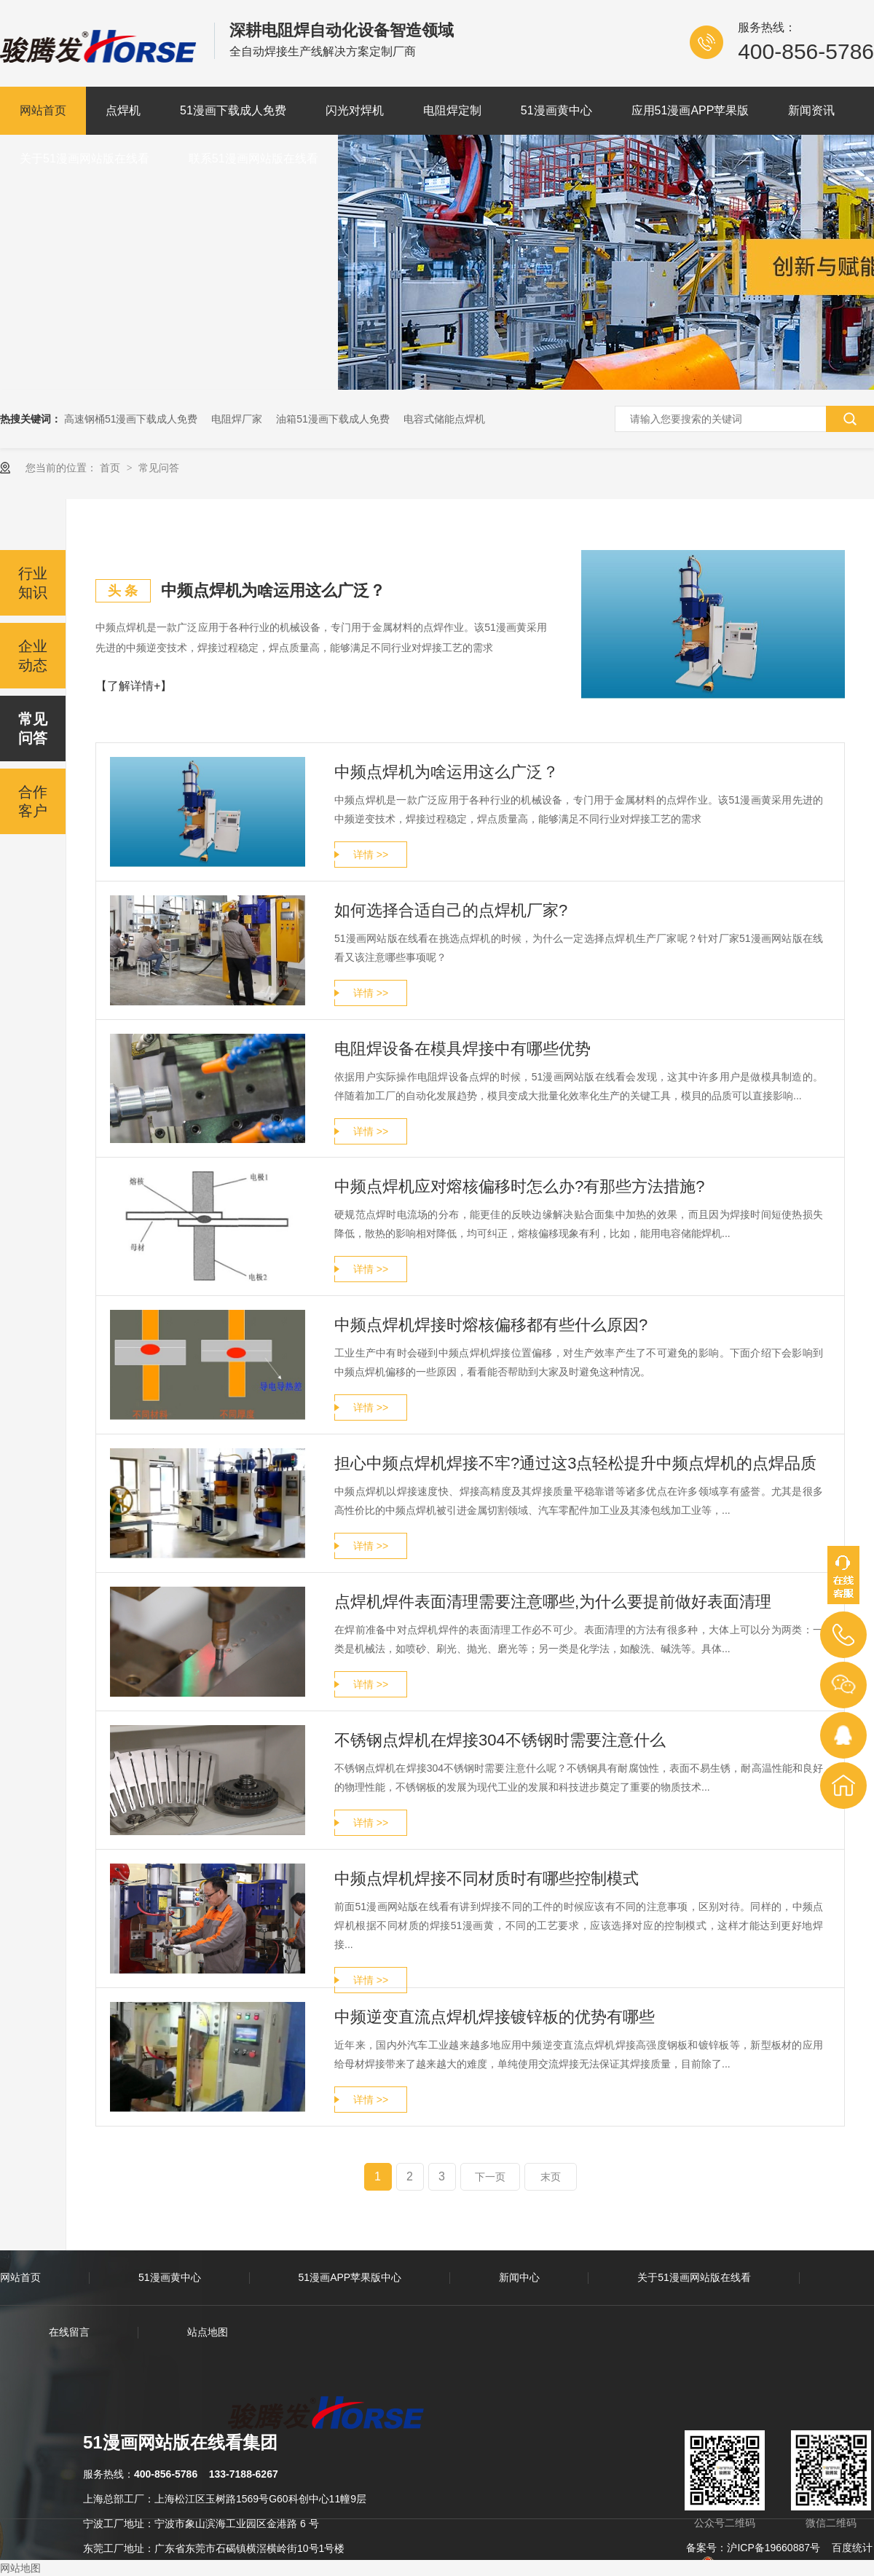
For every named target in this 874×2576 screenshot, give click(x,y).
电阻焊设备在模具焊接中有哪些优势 (462, 1049)
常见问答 (158, 468)
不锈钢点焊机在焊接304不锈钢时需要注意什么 (500, 1740)
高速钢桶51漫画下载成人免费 (131, 419)
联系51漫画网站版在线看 (253, 158)
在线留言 (69, 2332)
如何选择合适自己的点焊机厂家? (450, 910)
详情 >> (370, 854)
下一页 (490, 2177)
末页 (550, 2177)
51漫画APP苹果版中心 (350, 2277)
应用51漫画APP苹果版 (690, 110)
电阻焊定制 (452, 110)
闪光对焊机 (355, 110)
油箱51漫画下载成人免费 (333, 419)
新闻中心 (519, 2277)
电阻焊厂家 (236, 419)
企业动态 (32, 655)
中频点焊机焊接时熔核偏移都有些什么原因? (490, 1325)
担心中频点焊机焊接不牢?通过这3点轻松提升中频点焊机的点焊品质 (575, 1463)
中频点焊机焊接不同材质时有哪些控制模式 (486, 1878)
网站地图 (20, 2568)
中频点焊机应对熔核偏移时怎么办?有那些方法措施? (519, 1186)
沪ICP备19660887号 (773, 2547)
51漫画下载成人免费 (233, 110)
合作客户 (32, 801)
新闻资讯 (811, 110)
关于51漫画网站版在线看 (84, 158)
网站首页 (43, 110)
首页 (111, 468)
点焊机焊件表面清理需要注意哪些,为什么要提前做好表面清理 (552, 1602)
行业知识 (32, 582)
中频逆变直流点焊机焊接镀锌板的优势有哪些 (494, 2017)
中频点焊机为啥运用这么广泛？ (273, 590)
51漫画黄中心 (556, 110)
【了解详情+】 (133, 686)
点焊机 (123, 110)
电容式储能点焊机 (444, 419)
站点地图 (207, 2332)
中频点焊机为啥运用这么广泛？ (446, 772)
